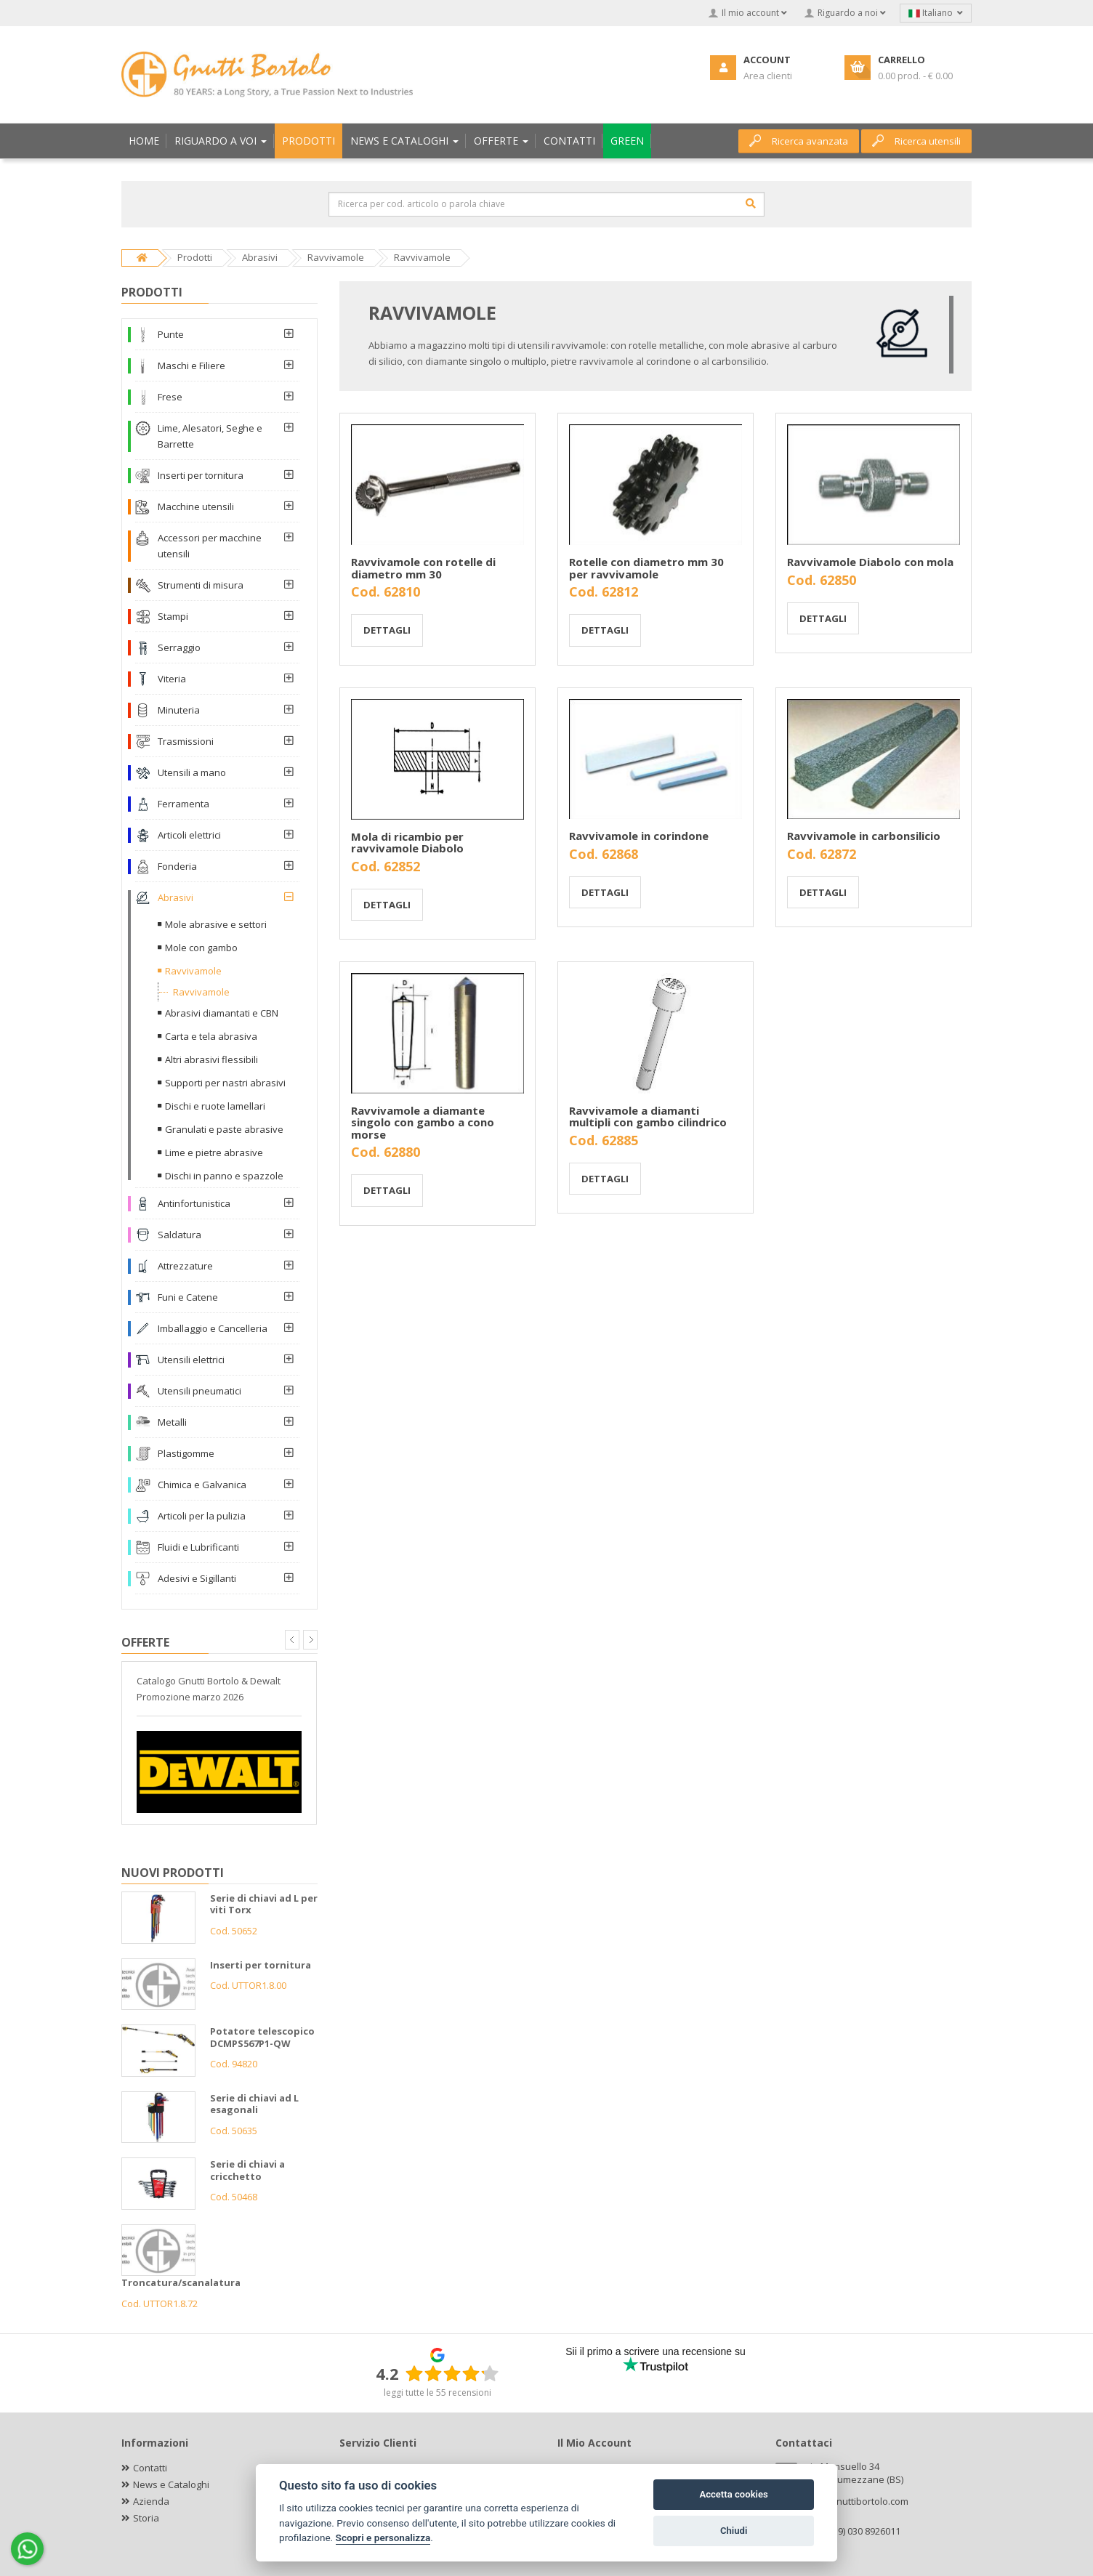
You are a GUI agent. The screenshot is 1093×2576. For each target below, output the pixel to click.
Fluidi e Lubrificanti (198, 1547)
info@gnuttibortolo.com (856, 2501)
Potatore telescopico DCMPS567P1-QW (262, 2037)
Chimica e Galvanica (202, 1484)
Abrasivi (175, 897)
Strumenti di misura (200, 584)
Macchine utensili (196, 506)
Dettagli (387, 630)
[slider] (452, 2373)
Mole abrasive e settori (216, 924)
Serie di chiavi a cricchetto (247, 2170)
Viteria (172, 678)
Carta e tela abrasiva (211, 1036)
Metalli (172, 1422)
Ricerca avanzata (798, 141)
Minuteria (179, 709)
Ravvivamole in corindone (639, 835)
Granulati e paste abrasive (224, 1129)
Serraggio (179, 647)
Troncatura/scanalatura (181, 2282)
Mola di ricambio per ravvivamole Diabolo (407, 842)
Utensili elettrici (191, 1359)
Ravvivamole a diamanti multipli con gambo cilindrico (648, 1116)
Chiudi (733, 2530)
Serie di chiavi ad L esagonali (254, 2104)
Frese (170, 396)
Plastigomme (186, 1453)
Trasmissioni (186, 741)
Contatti (150, 2467)
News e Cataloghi (171, 2484)
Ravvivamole (193, 970)
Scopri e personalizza (383, 2537)
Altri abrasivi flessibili (211, 1059)
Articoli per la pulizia (202, 1515)
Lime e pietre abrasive (214, 1152)
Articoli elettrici (189, 834)
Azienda (151, 2501)
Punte (171, 334)
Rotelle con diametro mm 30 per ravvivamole (646, 567)
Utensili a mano (192, 772)
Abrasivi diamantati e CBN (221, 1013)
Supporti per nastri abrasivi (225, 1082)
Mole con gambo (201, 947)
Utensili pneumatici (199, 1390)
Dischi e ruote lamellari (215, 1106)
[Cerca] (751, 203)
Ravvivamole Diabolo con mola (870, 561)
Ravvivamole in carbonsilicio (863, 835)
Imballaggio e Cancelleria (212, 1328)
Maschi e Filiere (191, 365)
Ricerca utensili (916, 141)
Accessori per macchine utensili (210, 545)
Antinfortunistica (194, 1203)
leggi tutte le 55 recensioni (437, 2392)
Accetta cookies (733, 2494)
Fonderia (177, 866)
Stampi (173, 616)
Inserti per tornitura (200, 475)
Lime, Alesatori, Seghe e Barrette (210, 436)
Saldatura (179, 1234)
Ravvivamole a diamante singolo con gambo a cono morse (422, 1122)
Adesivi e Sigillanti (197, 1578)
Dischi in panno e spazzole (224, 1175)
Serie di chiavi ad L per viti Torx (264, 1904)
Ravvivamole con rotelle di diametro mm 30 (423, 567)
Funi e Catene (188, 1297)
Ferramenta (183, 803)
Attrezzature (185, 1265)
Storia (146, 2517)
